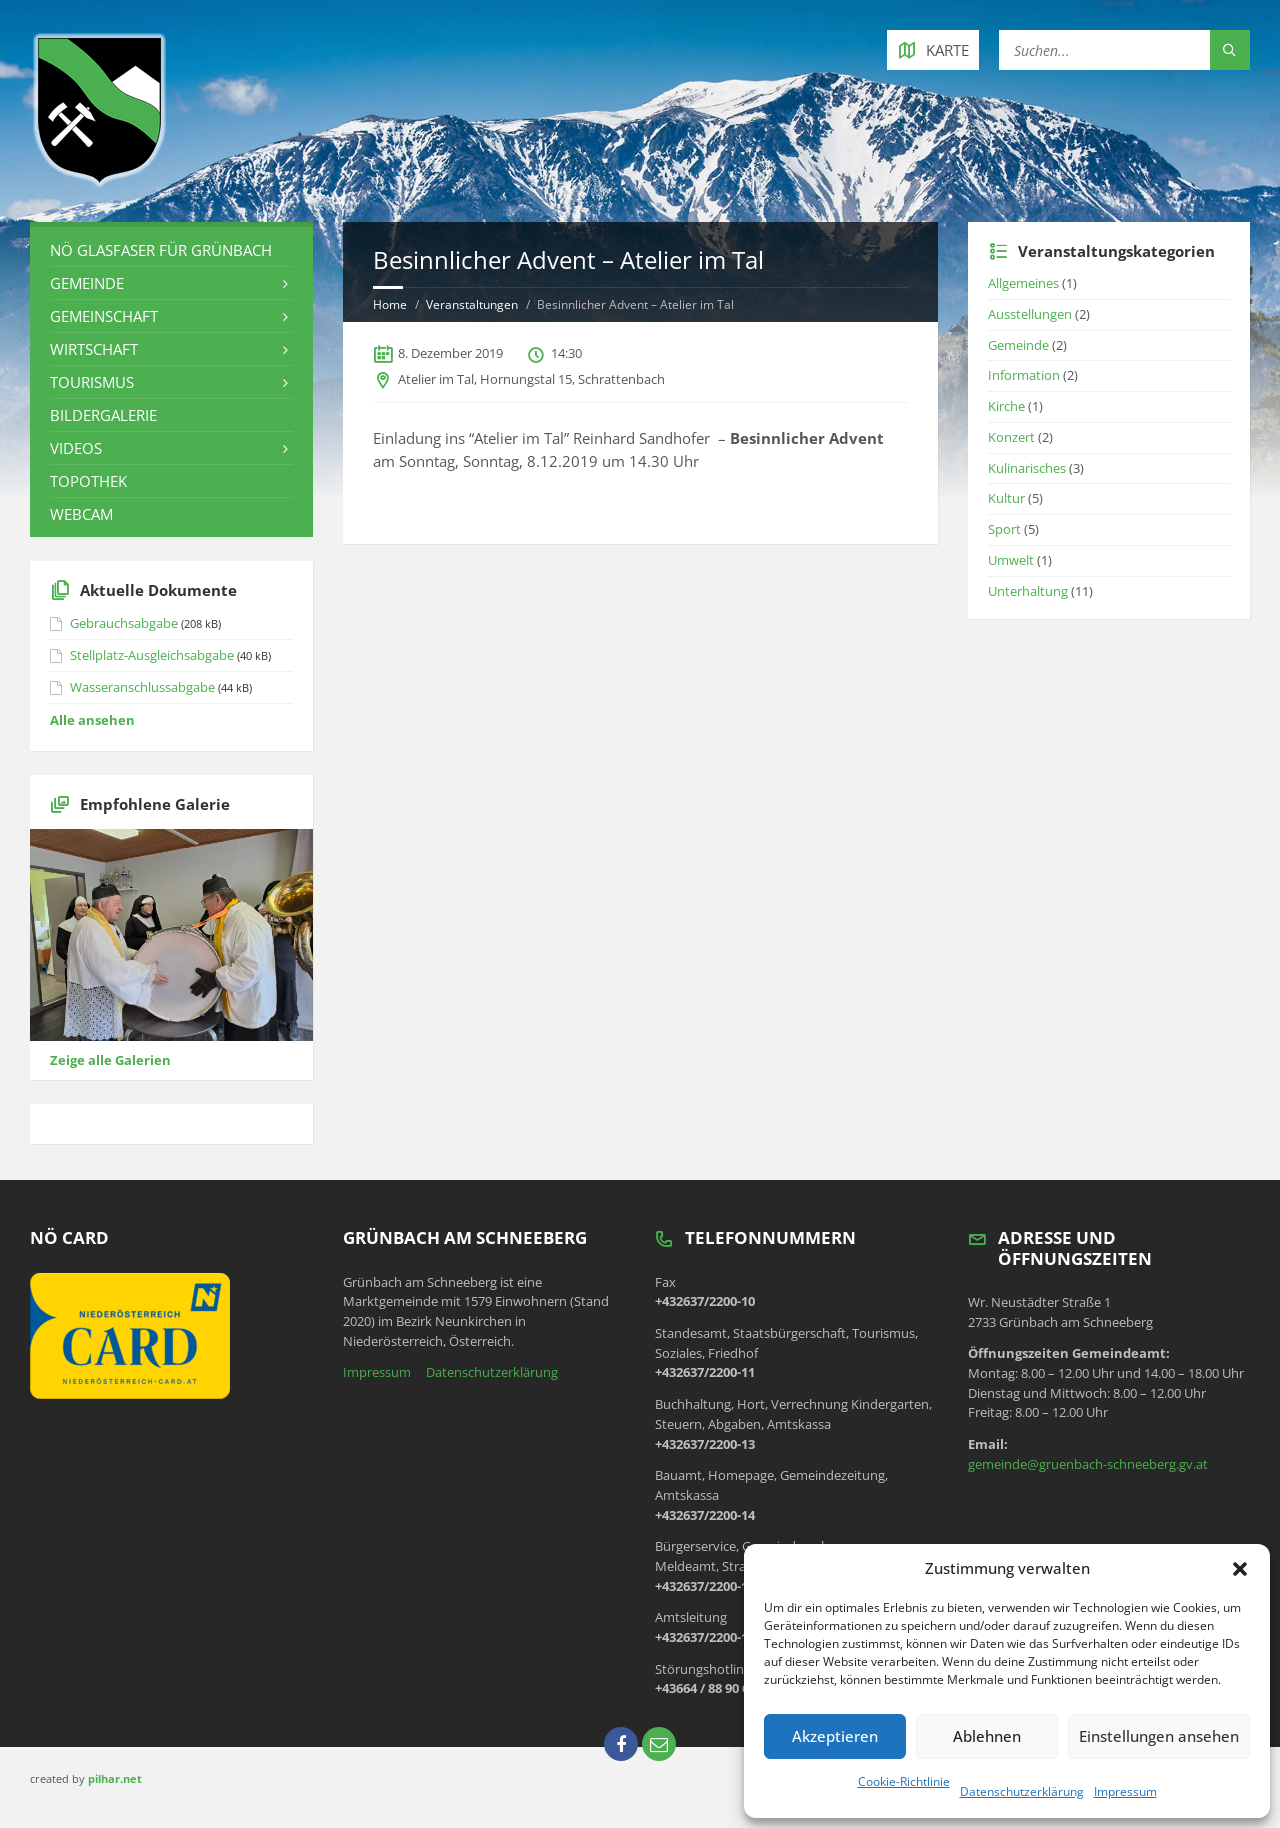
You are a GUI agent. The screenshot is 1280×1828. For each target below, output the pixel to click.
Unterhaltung (1028, 591)
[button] (1240, 1569)
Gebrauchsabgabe (124, 623)
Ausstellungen (1030, 314)
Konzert (1011, 437)
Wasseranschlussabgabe (142, 687)
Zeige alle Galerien (110, 1060)
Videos (76, 448)
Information (1024, 375)
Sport (1004, 529)
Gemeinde (87, 283)
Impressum (1125, 1791)
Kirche (1006, 406)
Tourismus (92, 382)
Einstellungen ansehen (1159, 1736)
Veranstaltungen (472, 304)
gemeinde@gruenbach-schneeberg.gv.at (1088, 1464)
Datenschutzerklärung (1022, 1791)
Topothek (88, 481)
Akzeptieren (835, 1736)
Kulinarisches (1027, 468)
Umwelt (1011, 560)
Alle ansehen (92, 720)
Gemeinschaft (104, 316)
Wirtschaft (94, 349)
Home (390, 304)
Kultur (1006, 498)
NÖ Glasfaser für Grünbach (161, 250)
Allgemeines (1023, 283)
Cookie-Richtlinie (904, 1781)
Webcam (81, 514)
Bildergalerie (103, 415)
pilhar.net (115, 1778)
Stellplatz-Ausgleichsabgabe (152, 655)
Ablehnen (987, 1736)
